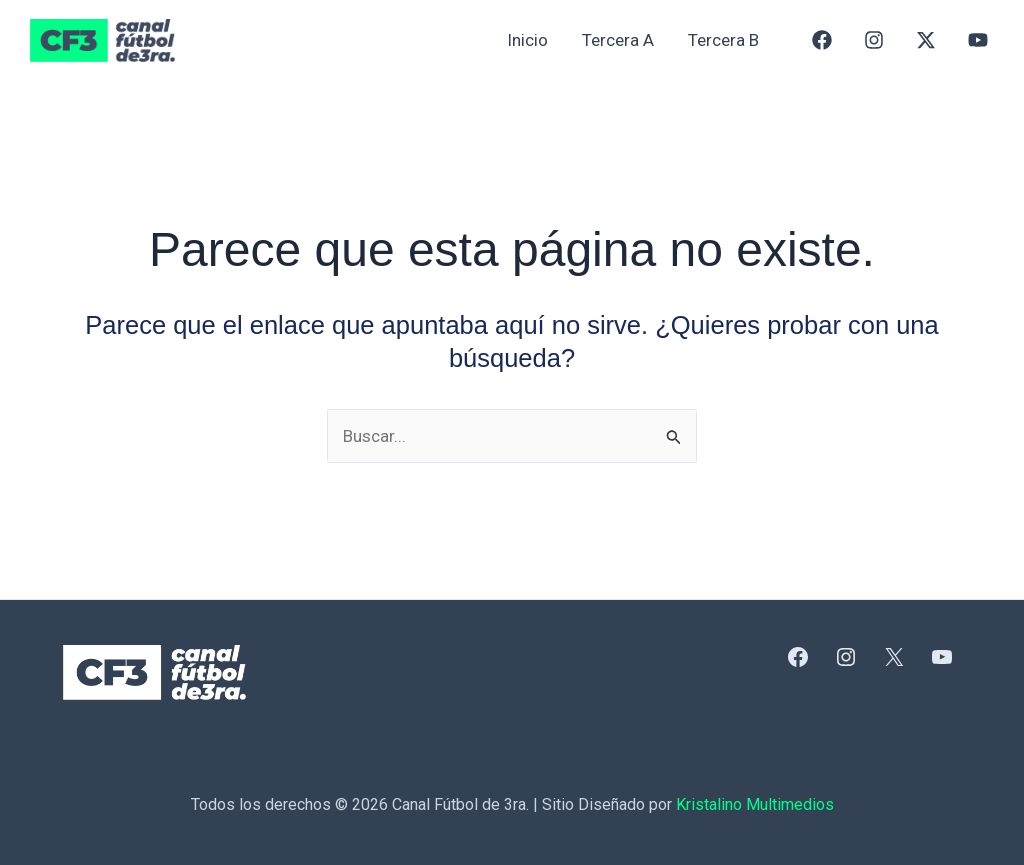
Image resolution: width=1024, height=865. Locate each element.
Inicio (527, 40)
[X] (926, 40)
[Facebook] (822, 40)
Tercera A (618, 40)
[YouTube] (978, 40)
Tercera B (723, 40)
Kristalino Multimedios (755, 804)
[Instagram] (874, 40)
